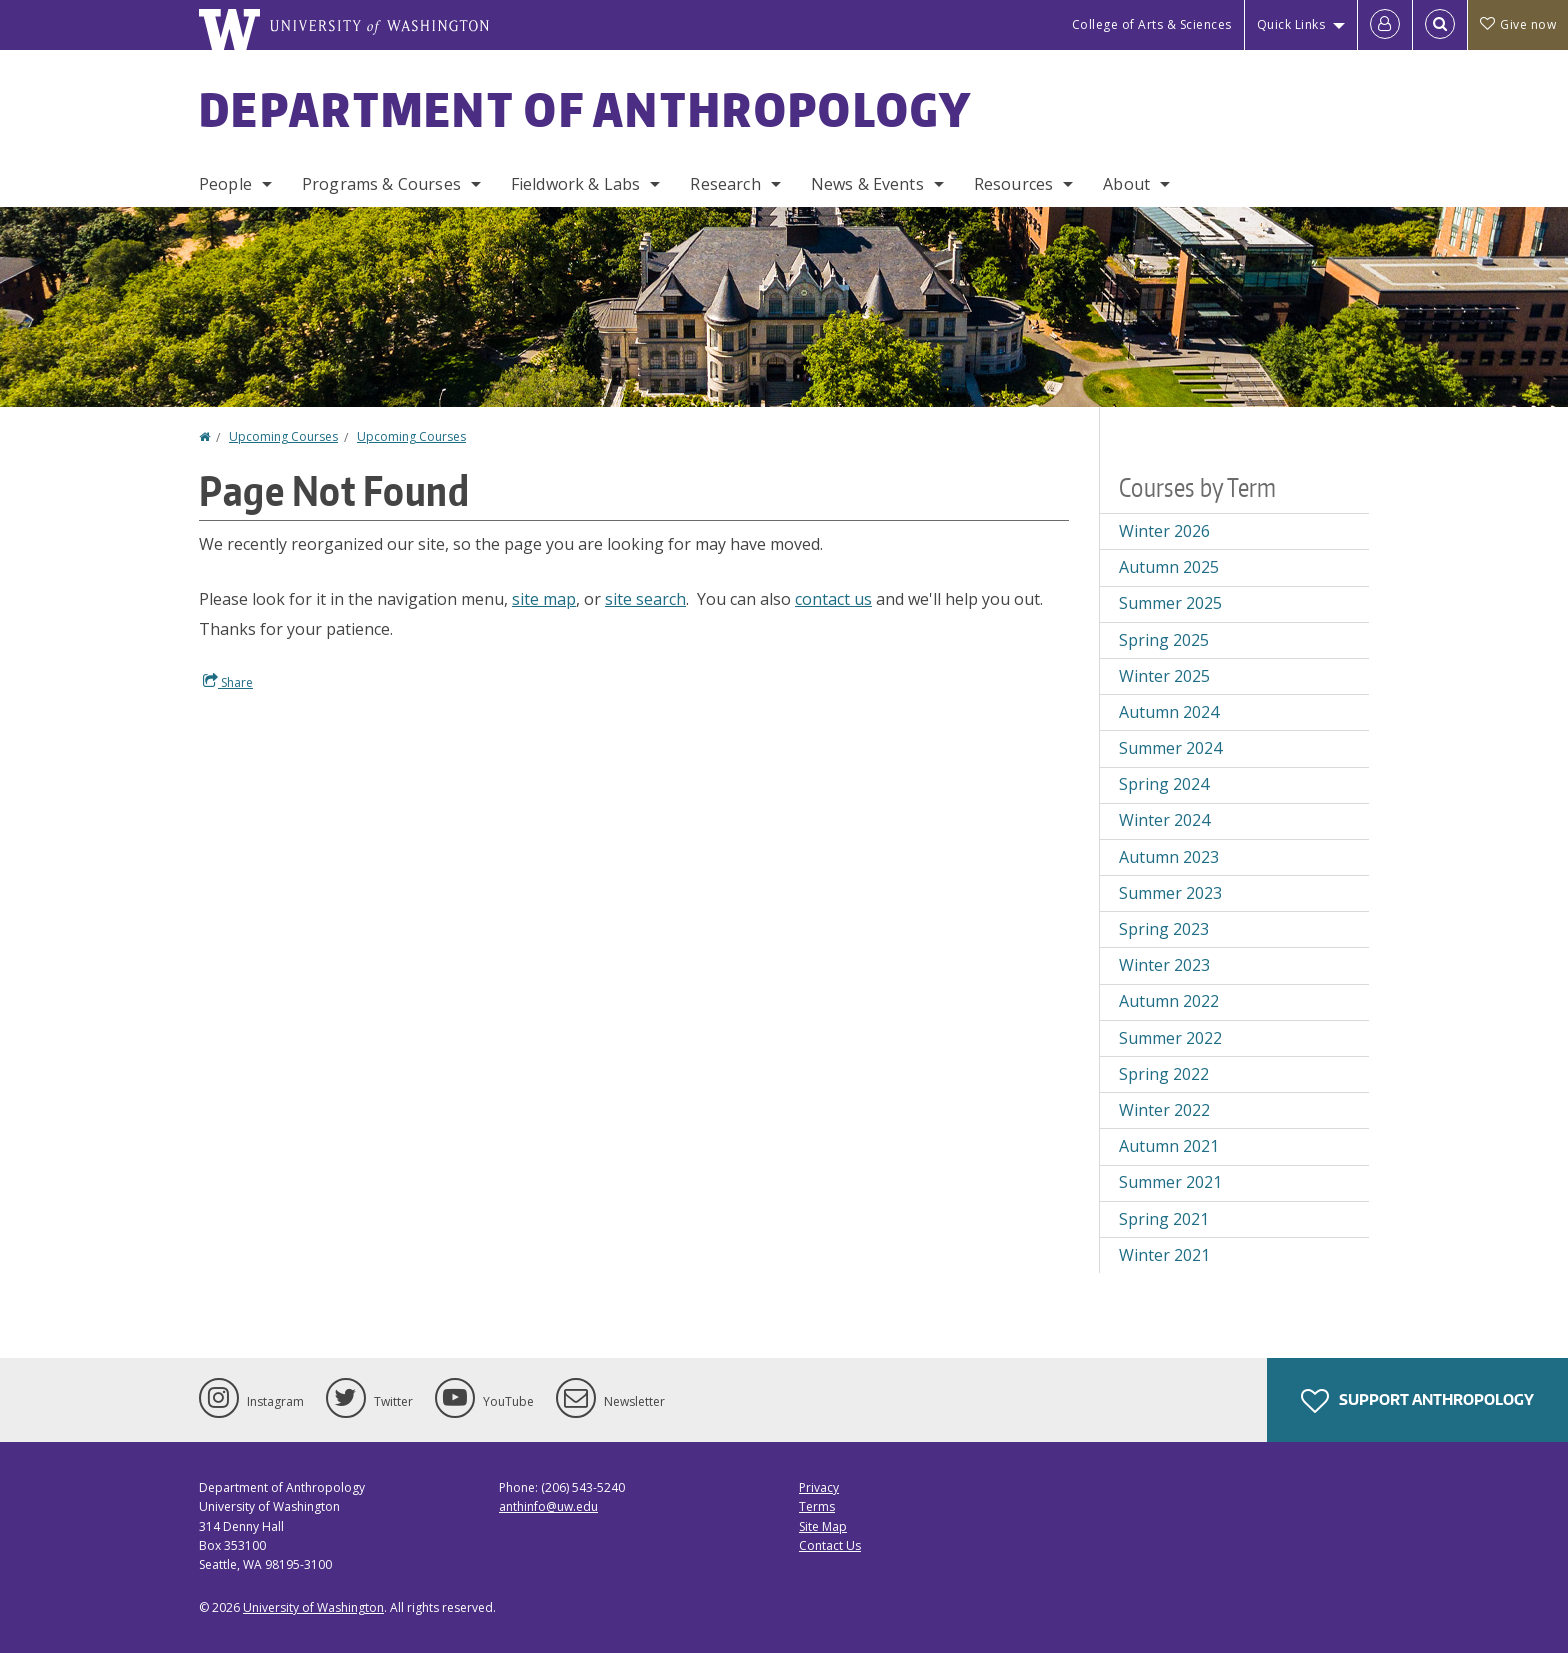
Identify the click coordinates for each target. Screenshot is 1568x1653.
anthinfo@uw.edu (548, 1506)
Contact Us (830, 1545)
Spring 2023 (1164, 929)
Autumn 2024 (1169, 712)
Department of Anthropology (586, 109)
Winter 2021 (1164, 1255)
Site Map (823, 1526)
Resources (1013, 184)
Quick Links (1291, 24)
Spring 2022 (1164, 1074)
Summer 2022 (1170, 1038)
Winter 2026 (1164, 531)
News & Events (867, 184)
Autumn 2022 (1169, 1001)
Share (228, 682)
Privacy (819, 1487)
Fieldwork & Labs (576, 184)
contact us (833, 599)
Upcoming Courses (283, 436)
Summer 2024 (1170, 748)
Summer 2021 (1170, 1182)
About (1126, 184)
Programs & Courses (381, 184)
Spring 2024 (1164, 784)
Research (725, 184)
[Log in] (1385, 25)
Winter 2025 (1164, 676)
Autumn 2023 (1169, 857)
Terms (817, 1506)
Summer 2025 (1170, 603)
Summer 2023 (1170, 893)
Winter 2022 (1164, 1110)
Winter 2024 (1164, 820)
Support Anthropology (1417, 1401)
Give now (1518, 24)
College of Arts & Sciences (1152, 24)
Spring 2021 (1164, 1219)
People (225, 184)
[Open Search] (1440, 25)
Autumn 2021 (1169, 1146)
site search (645, 599)
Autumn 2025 (1169, 567)
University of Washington (313, 1607)
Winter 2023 (1164, 965)
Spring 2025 (1164, 640)
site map (544, 599)
